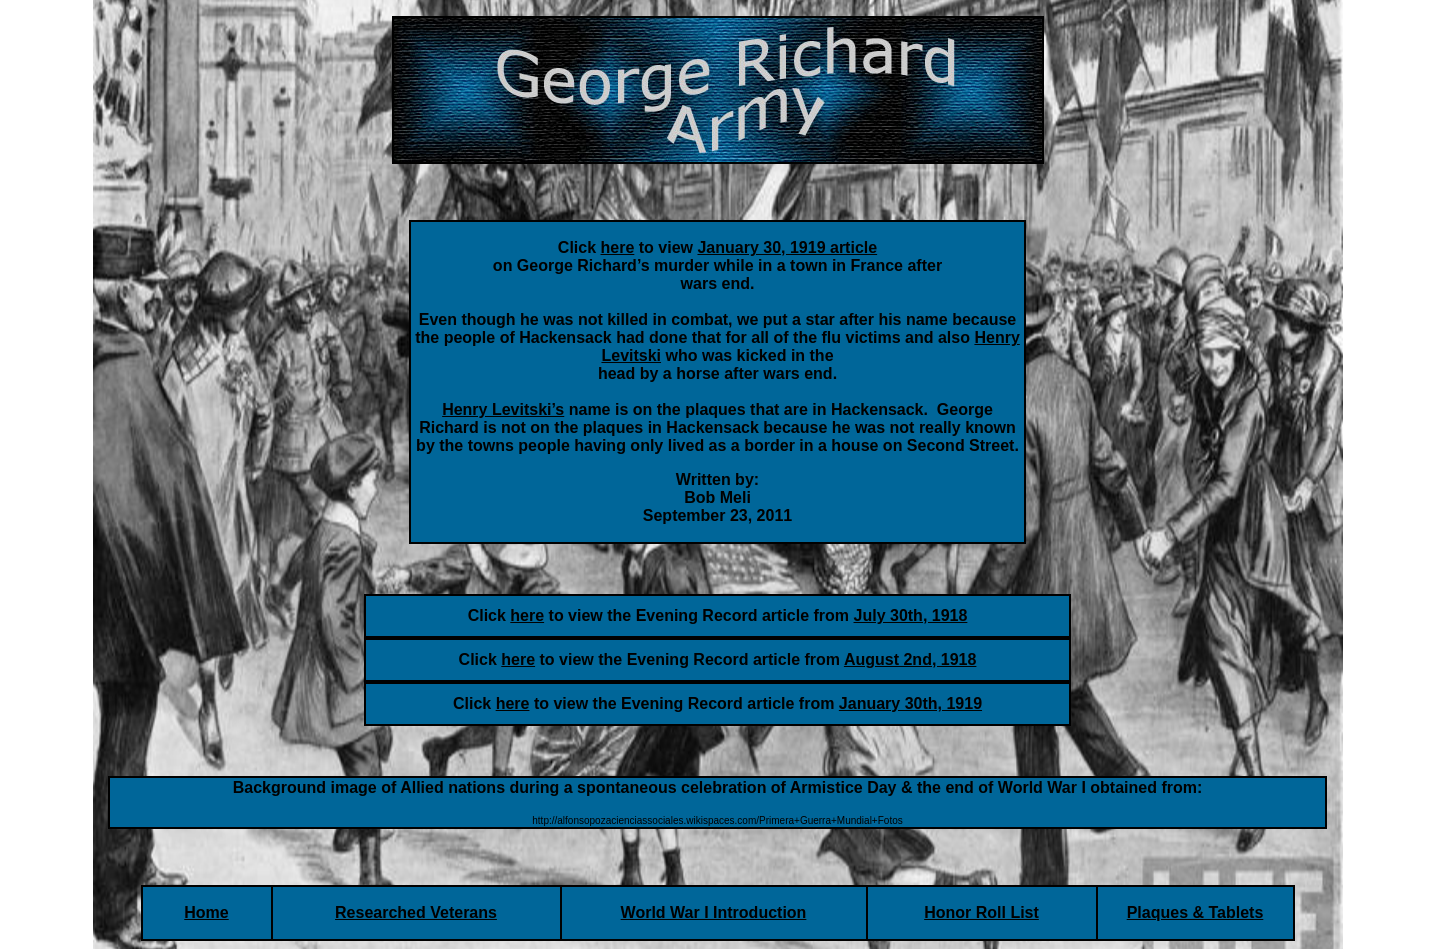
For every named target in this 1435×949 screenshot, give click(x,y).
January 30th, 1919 (910, 703)
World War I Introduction (714, 912)
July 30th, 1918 (911, 615)
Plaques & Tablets (1195, 912)
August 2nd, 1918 (910, 659)
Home (206, 912)
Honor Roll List (981, 912)
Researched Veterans (416, 912)
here (527, 615)
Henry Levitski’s (503, 409)
